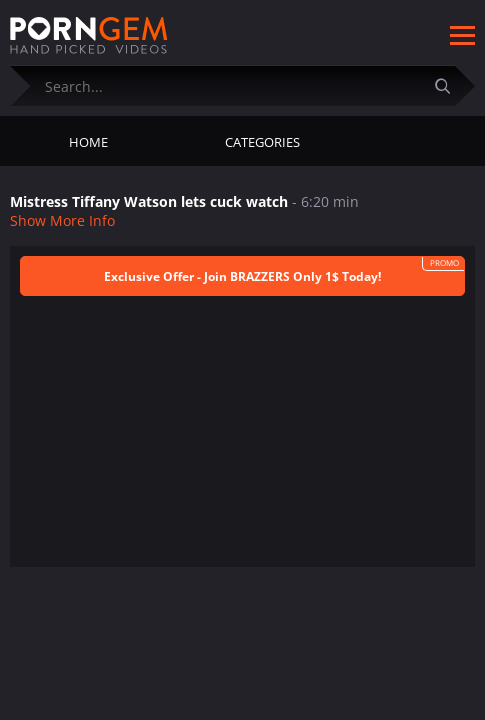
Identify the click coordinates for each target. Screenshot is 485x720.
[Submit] (450, 85)
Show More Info (62, 220)
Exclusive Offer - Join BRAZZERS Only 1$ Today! (242, 276)
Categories (262, 142)
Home (88, 142)
